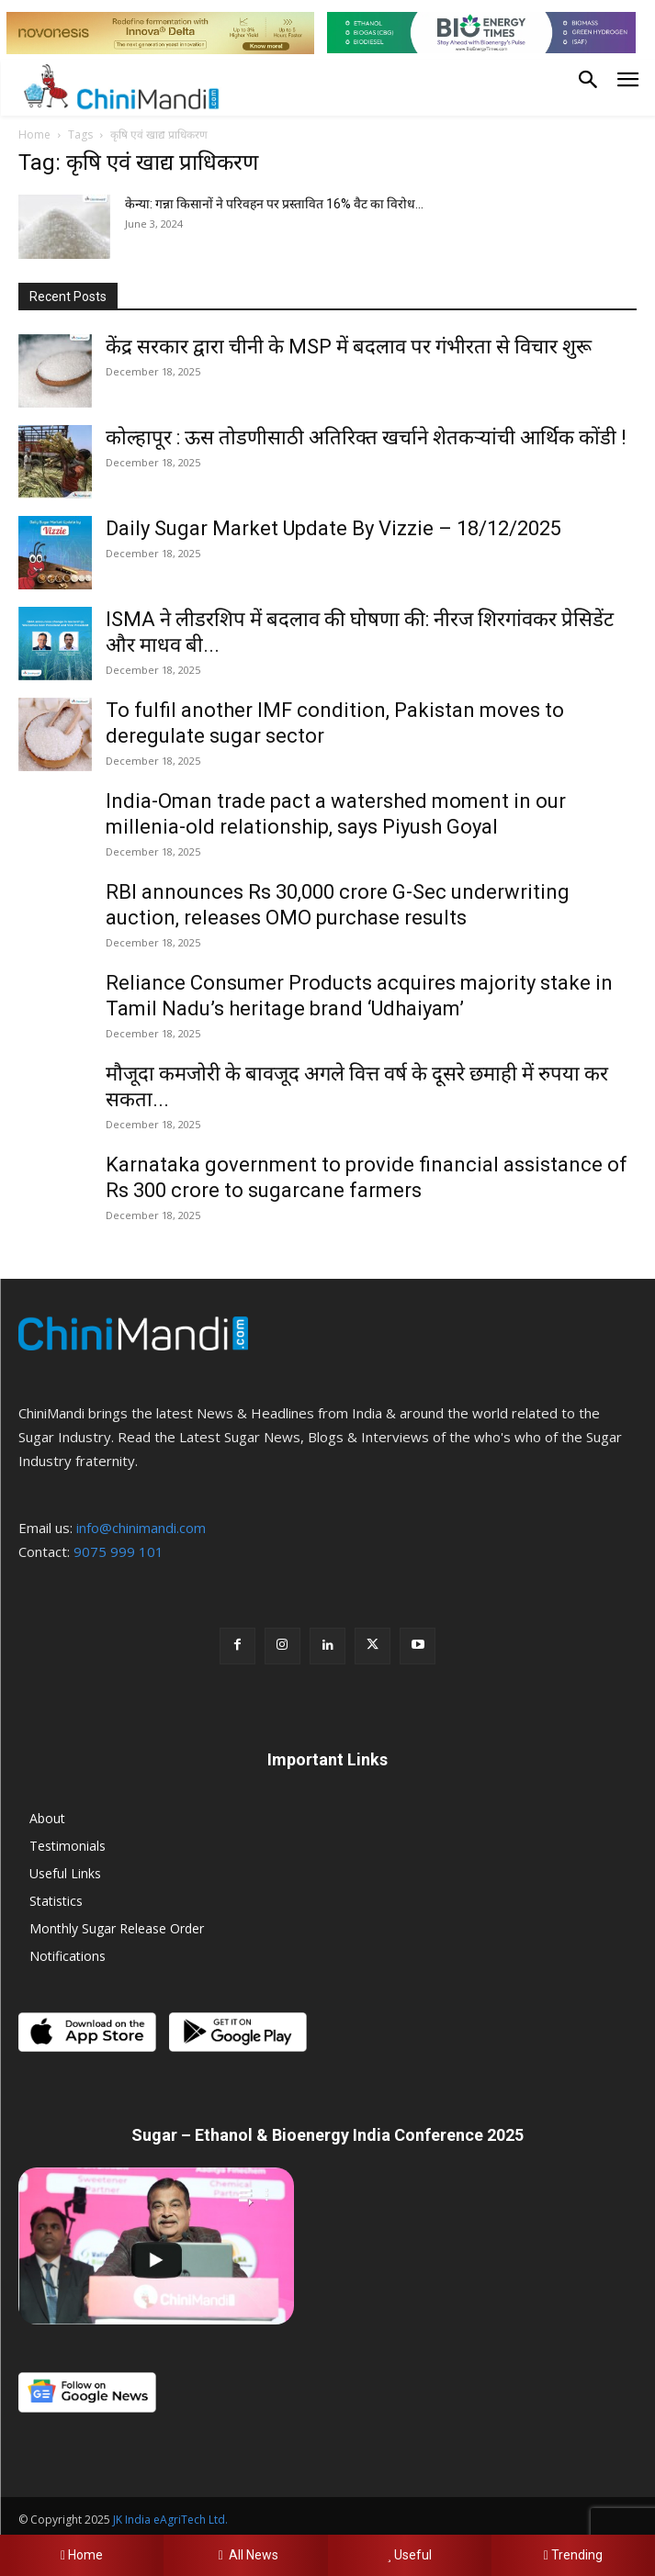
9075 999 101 (118, 1551)
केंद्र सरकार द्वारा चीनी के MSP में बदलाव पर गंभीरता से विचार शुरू (349, 346)
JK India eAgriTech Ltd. (170, 2519)
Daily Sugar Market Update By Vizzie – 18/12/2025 (333, 528)
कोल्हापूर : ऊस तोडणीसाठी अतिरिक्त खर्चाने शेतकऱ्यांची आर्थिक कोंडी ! (366, 437)
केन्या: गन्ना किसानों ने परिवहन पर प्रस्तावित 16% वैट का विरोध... (274, 203)
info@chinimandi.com (141, 1527)
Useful (409, 2555)
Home (34, 134)
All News (245, 2555)
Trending (573, 2555)
